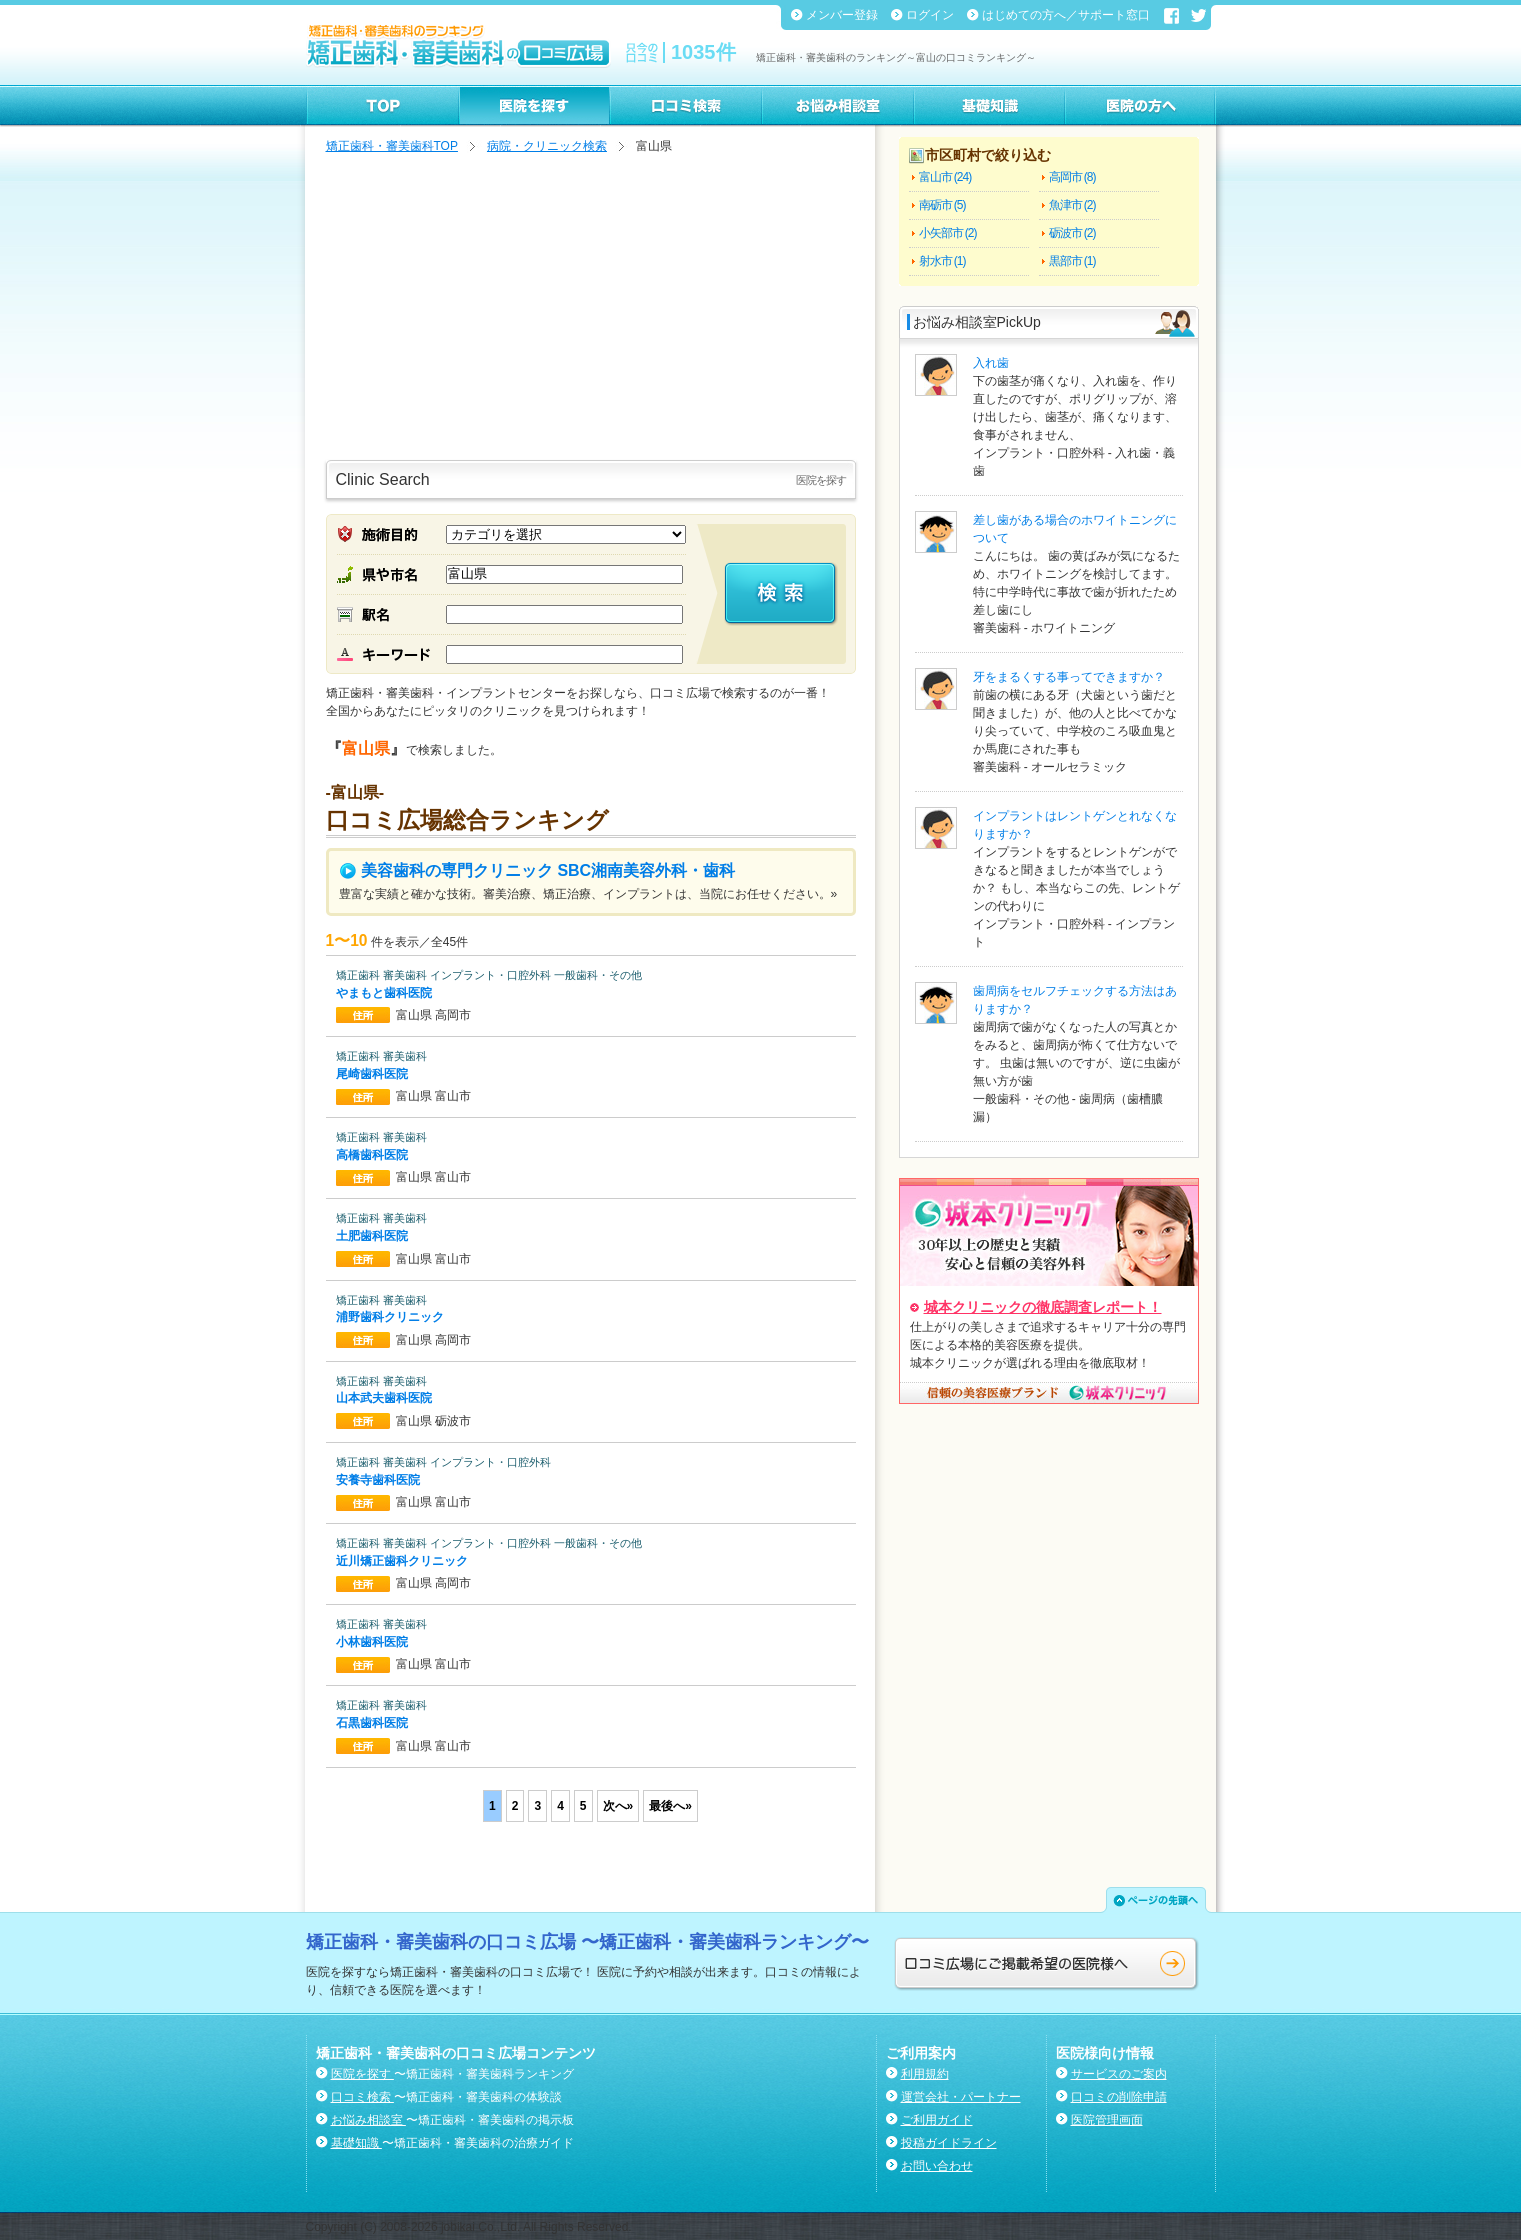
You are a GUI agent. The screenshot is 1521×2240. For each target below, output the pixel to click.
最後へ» (670, 1806)
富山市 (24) (945, 177)
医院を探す (362, 2074)
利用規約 (925, 2074)
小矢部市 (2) (948, 233)
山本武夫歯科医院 (385, 1398)
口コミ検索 (362, 2097)
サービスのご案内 (1119, 2074)
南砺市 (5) (942, 205)
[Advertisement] (591, 310)
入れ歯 (991, 363)
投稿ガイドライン (949, 2143)
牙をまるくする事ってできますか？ (1069, 677)
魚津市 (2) (1072, 205)
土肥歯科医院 (373, 1236)
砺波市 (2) (1072, 233)
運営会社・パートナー (961, 2097)
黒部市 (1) (1072, 261)
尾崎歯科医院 (373, 1074)
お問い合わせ (937, 2166)
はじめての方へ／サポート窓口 (1067, 15)
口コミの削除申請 (1119, 2097)
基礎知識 (356, 2143)
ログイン (931, 15)
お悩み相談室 (368, 2120)
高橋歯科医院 (373, 1155)
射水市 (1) (942, 261)
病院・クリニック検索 (547, 146)
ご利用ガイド (937, 2120)
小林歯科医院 (373, 1642)
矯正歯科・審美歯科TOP (392, 146)
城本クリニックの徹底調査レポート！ (1043, 1307)
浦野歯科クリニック (391, 1317)
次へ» (618, 1806)
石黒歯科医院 (373, 1723)
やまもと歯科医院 (385, 993)
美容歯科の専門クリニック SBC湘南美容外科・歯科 (537, 870)
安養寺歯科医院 (379, 1480)
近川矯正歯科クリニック (403, 1561)
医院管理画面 (1107, 2120)
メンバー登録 (843, 15)
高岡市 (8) (1072, 177)
